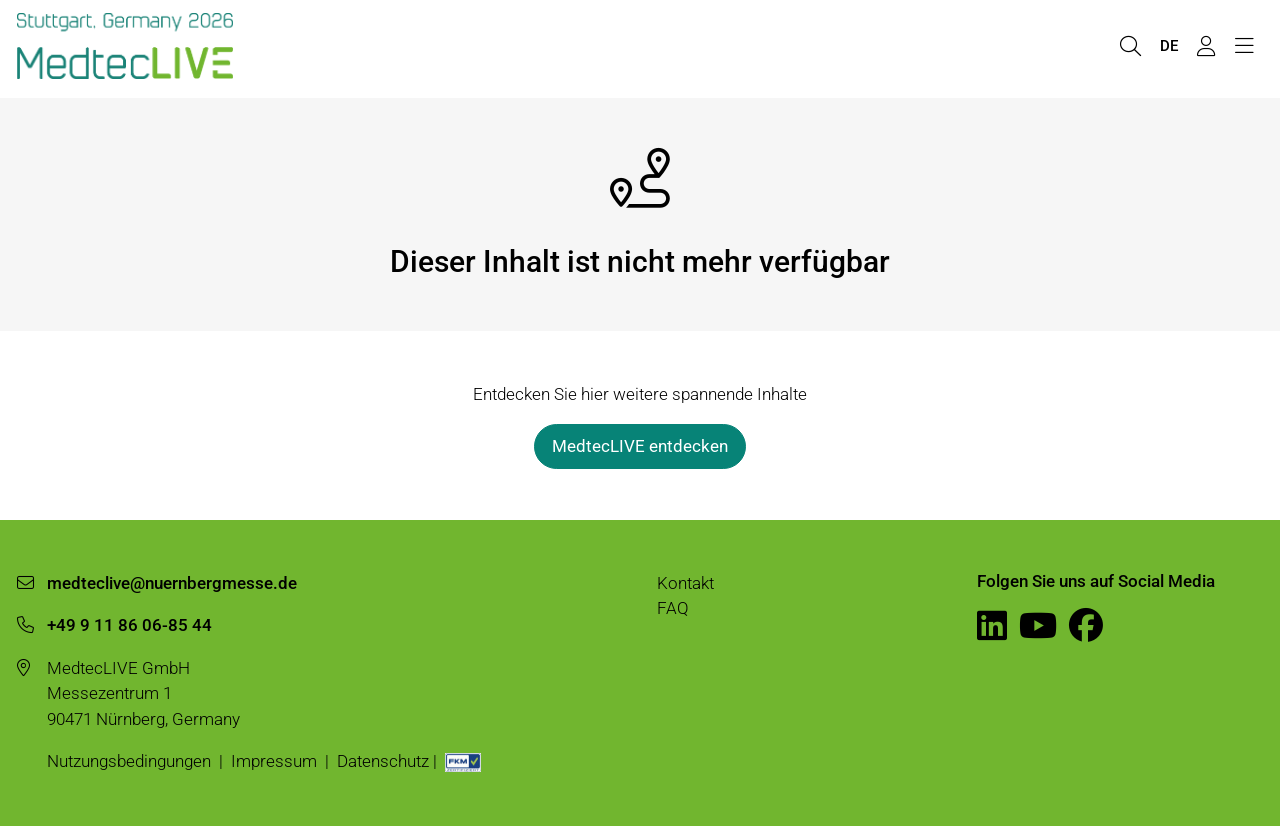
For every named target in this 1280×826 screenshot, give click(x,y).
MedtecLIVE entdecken (640, 446)
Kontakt (685, 583)
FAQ (673, 608)
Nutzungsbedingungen (129, 761)
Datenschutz (383, 761)
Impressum (274, 761)
